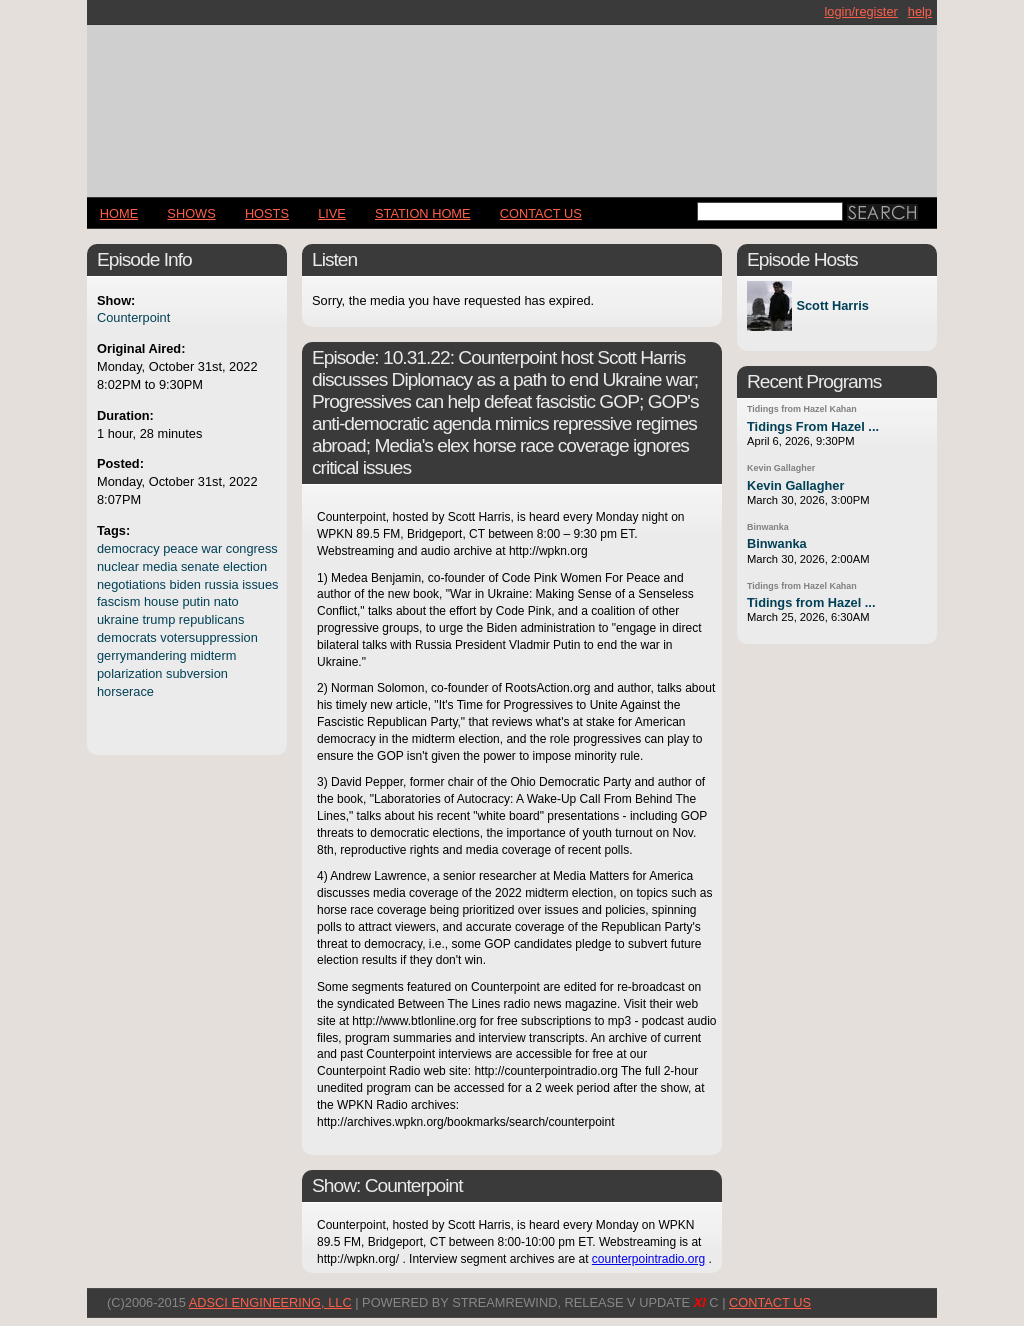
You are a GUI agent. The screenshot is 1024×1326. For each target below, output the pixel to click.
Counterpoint (133, 317)
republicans (211, 619)
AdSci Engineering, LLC (270, 1302)
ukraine (118, 619)
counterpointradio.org (648, 1259)
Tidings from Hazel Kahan (802, 409)
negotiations (131, 584)
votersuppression (208, 637)
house (161, 601)
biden (185, 584)
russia (221, 584)
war (212, 548)
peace (180, 548)
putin (196, 601)
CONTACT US (541, 213)
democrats (127, 637)
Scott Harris (832, 306)
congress (252, 548)
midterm (213, 655)
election (245, 566)
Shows (191, 213)
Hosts (267, 213)
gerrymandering (142, 655)
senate (200, 566)
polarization (129, 673)
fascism (118, 601)
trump (159, 619)
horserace (125, 691)
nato (226, 601)
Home (119, 213)
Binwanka (768, 527)
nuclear (118, 566)
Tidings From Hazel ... (813, 426)
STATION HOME (423, 213)
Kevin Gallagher (781, 468)
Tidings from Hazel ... (811, 602)
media (160, 566)
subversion (197, 673)
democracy (128, 548)
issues (260, 584)
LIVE (332, 213)
